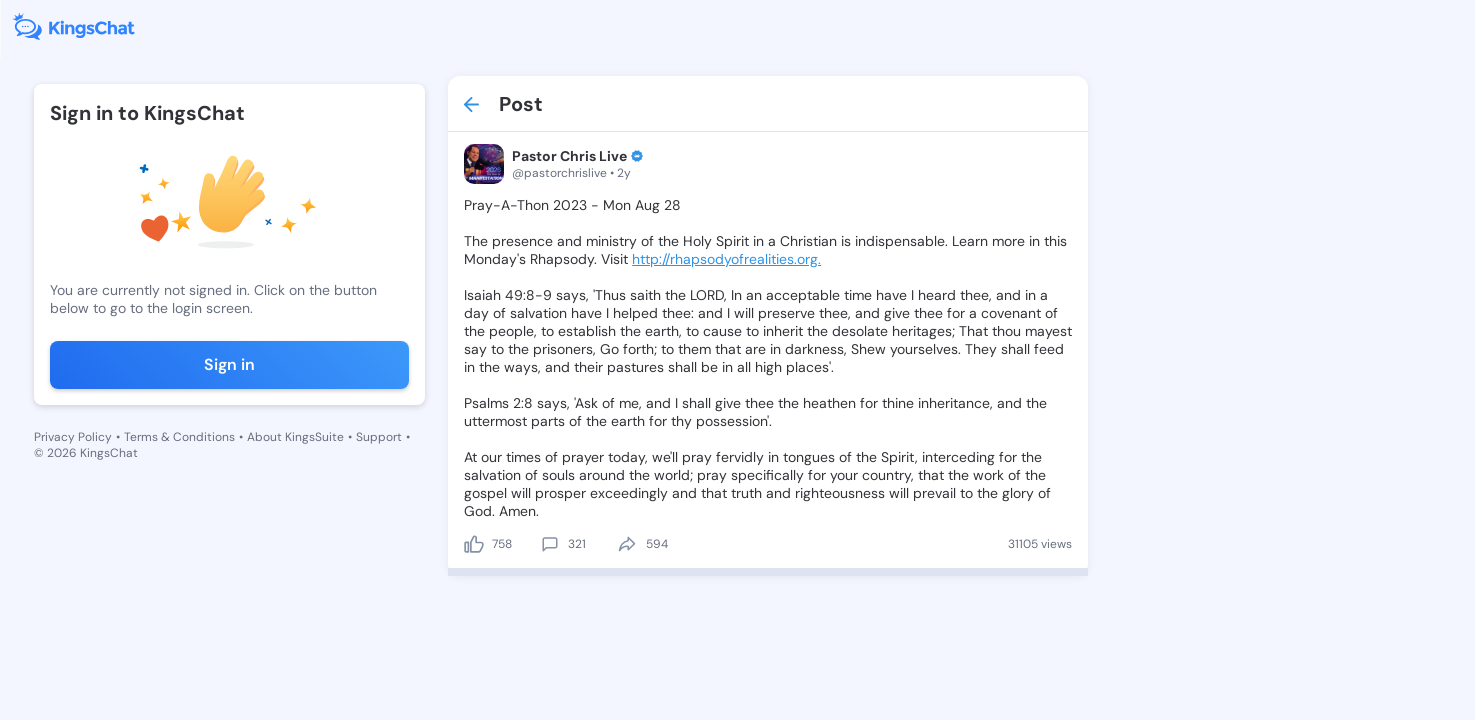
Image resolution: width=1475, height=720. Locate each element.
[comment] (550, 544)
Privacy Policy (73, 437)
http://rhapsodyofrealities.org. (726, 259)
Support (379, 437)
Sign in (229, 364)
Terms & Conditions (179, 437)
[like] (474, 544)
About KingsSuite (295, 437)
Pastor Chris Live (569, 156)
